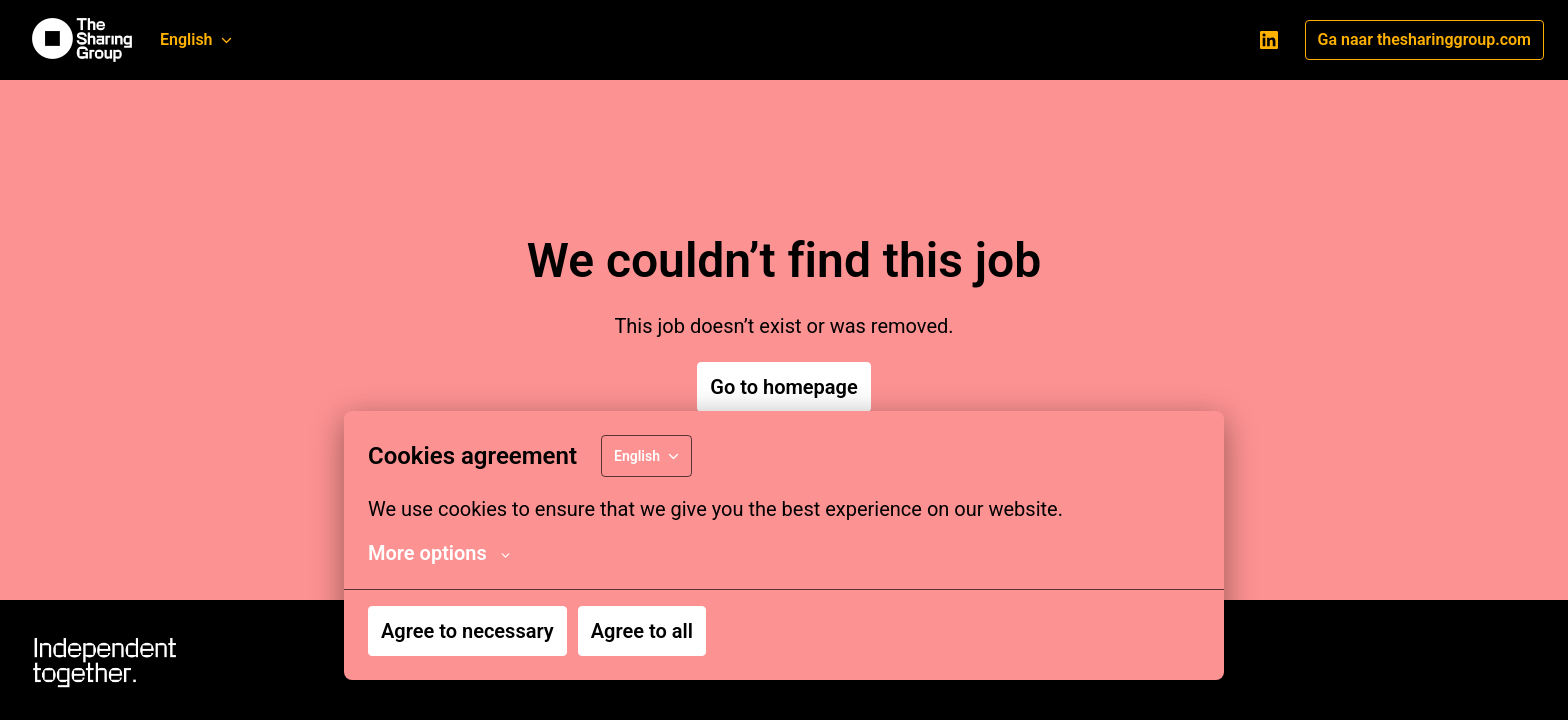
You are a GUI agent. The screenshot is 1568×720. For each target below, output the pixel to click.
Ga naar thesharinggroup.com (1424, 39)
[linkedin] (1269, 40)
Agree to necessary (467, 631)
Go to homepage (783, 387)
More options (439, 553)
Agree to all (642, 631)
